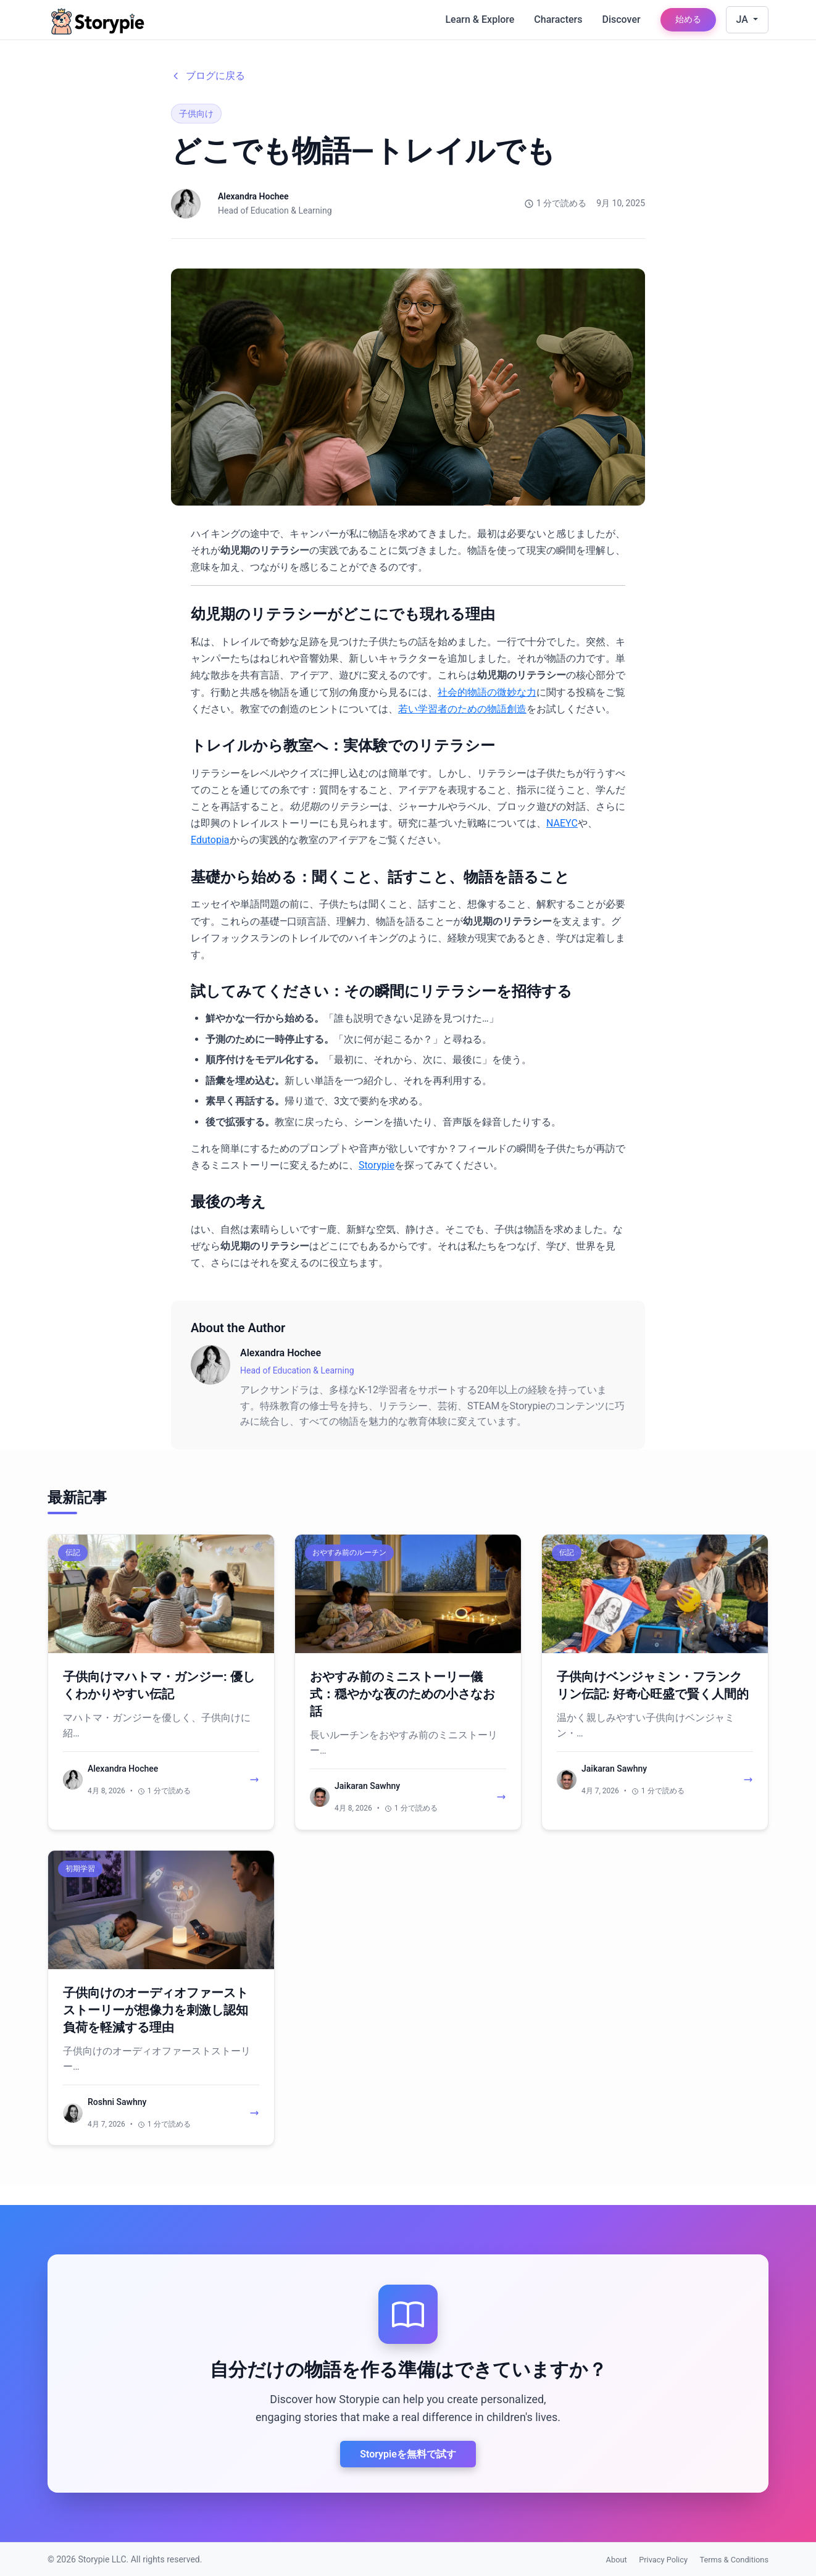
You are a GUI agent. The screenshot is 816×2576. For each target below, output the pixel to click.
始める (688, 19)
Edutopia (210, 840)
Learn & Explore (479, 19)
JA (743, 19)
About (616, 2559)
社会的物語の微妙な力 (487, 692)
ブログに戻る (208, 75)
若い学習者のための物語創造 (462, 709)
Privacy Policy (663, 2559)
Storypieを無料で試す (408, 2454)
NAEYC (562, 823)
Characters (558, 19)
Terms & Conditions (733, 2559)
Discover (621, 19)
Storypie (376, 1165)
